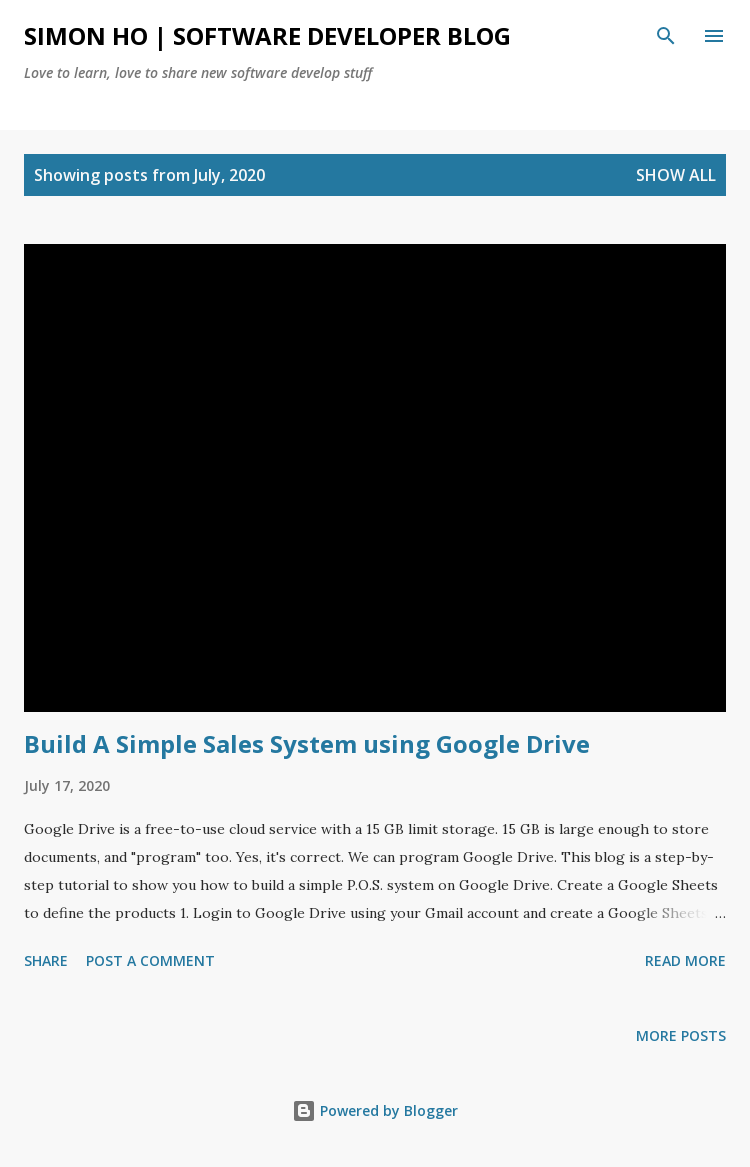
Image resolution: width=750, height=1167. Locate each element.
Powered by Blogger (375, 1110)
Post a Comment (150, 960)
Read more (685, 960)
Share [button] (46, 960)
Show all (676, 175)
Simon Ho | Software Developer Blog (267, 35)
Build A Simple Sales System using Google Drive (307, 743)
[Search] (666, 36)
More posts (681, 1035)
